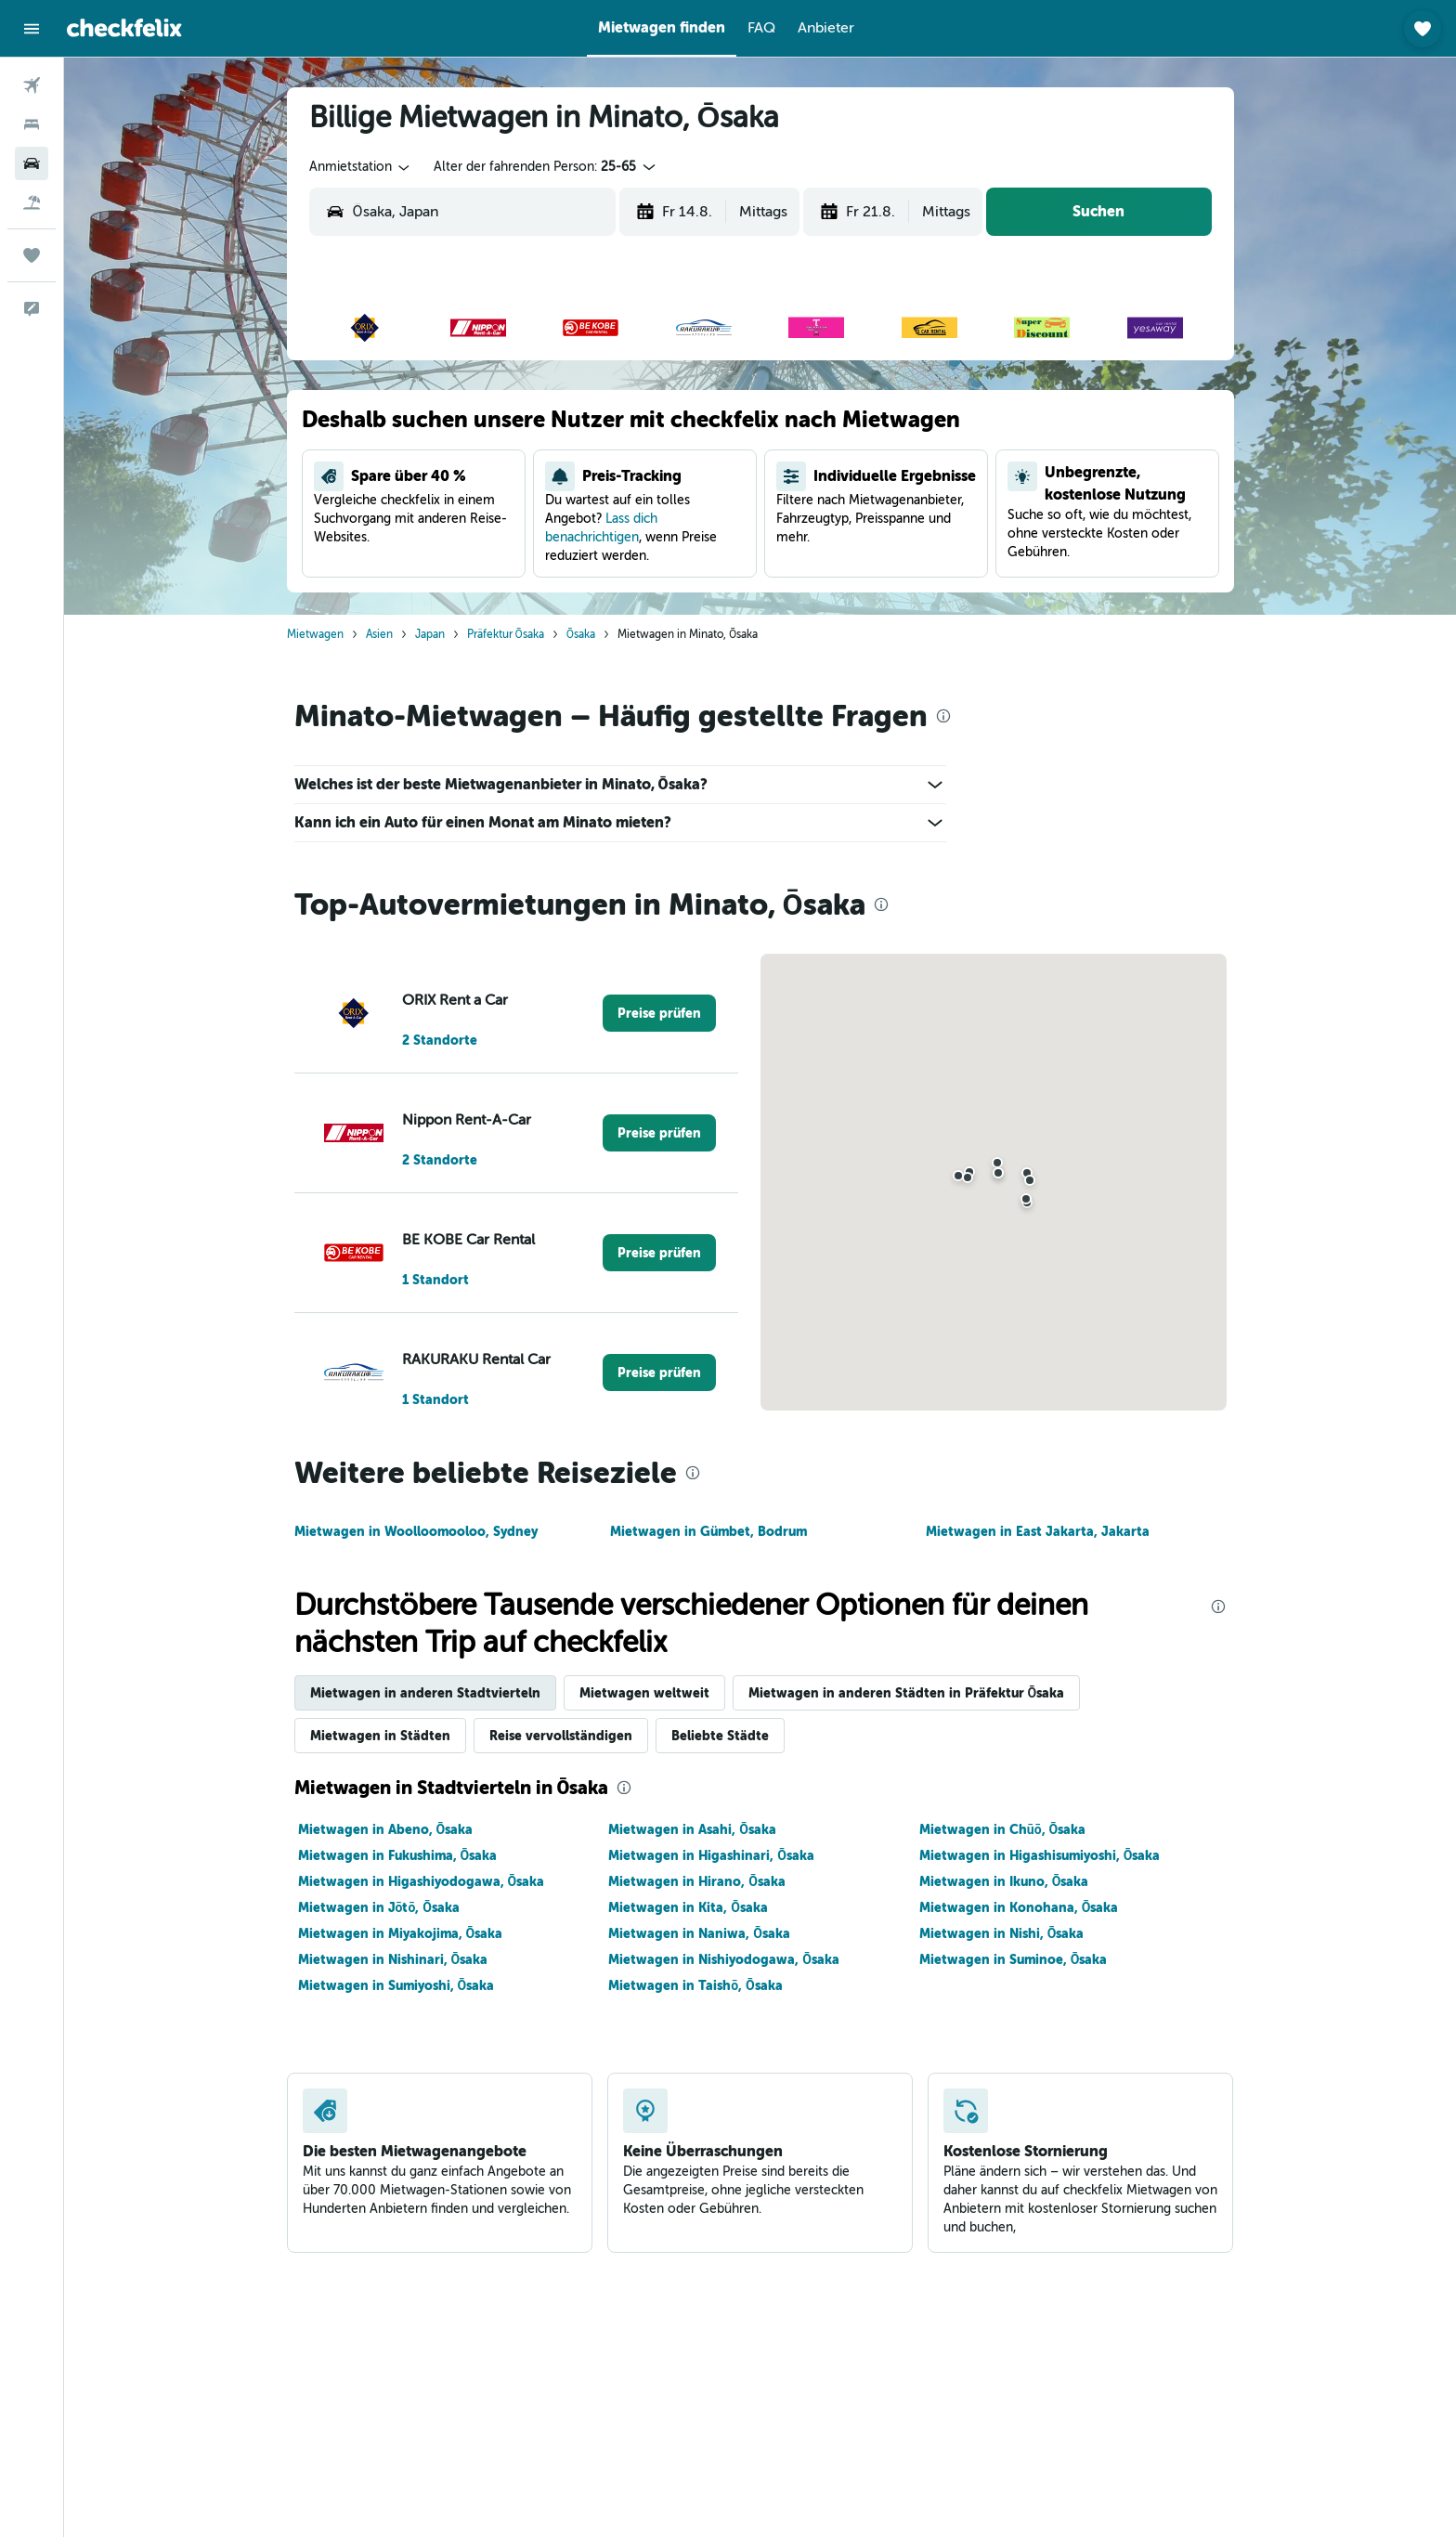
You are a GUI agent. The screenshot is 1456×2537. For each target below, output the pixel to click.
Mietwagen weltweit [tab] (644, 1692)
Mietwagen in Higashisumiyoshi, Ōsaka (1040, 1855)
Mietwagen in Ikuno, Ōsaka (1004, 1881)
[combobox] (360, 167)
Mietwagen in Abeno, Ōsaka (386, 1829)
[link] (659, 1013)
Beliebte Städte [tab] (720, 1735)
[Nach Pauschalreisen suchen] (31, 202)
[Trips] (31, 255)
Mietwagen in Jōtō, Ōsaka (379, 1907)
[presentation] (943, 716)
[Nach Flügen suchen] (31, 85)
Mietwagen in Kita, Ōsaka (688, 1907)
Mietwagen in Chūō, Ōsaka (1002, 1829)
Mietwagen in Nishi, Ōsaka (1002, 1933)
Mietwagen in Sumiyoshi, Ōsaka (396, 1985)
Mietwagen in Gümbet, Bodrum (708, 1531)
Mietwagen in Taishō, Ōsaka (695, 1985)
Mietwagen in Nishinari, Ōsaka (393, 1959)
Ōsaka (580, 634)
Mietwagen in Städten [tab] (380, 1735)
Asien (379, 634)
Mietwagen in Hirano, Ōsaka (697, 1881)
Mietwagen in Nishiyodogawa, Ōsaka (723, 1959)
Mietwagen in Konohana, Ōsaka (1019, 1907)
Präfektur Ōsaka (505, 634)
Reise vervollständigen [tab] (560, 1735)
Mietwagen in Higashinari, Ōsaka (711, 1855)
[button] (31, 28)
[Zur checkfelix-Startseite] (124, 28)
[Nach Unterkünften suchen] (31, 124)
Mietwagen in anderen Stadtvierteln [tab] (425, 1692)
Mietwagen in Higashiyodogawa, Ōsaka (421, 1881)
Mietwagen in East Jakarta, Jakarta (1038, 1531)
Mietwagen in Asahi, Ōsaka (692, 1829)
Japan (430, 634)
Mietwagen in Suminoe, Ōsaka (1013, 1959)
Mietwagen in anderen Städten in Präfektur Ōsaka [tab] (906, 1692)
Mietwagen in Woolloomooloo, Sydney (416, 1531)
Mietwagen (315, 634)
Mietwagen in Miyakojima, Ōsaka (400, 1933)
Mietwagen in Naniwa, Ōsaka (699, 1933)
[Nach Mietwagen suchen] (31, 163)
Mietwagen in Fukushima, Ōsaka (398, 1855)
